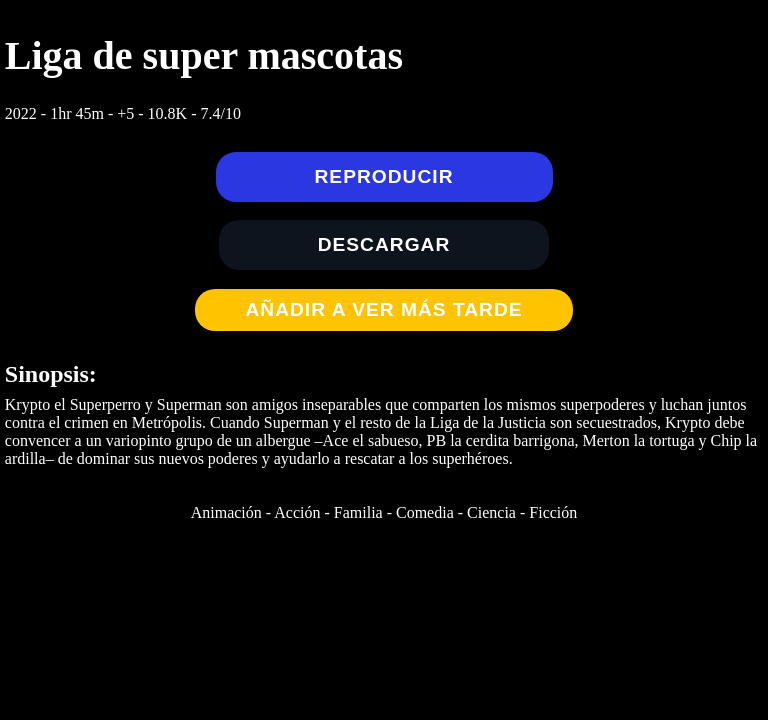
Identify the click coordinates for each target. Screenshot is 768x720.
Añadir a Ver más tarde (383, 309)
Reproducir (384, 176)
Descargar (384, 244)
